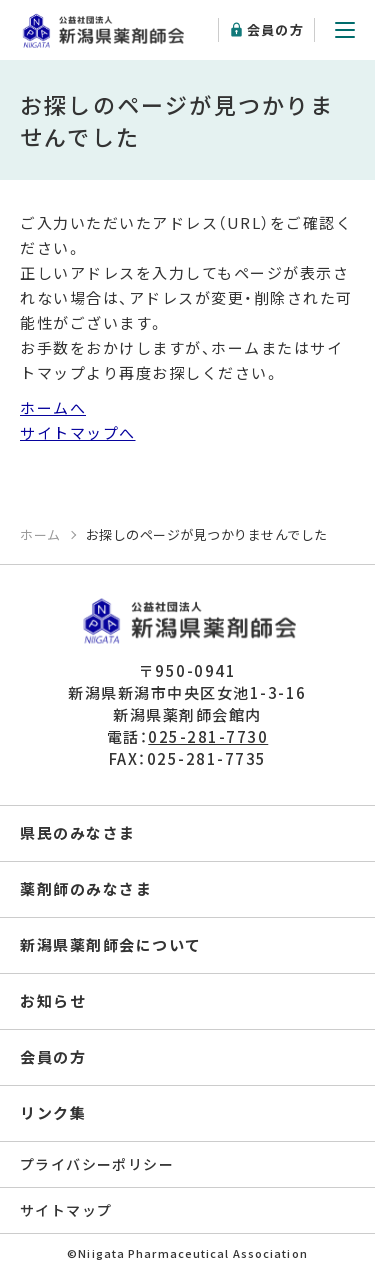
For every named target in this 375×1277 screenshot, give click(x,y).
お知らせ (53, 1000)
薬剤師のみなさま (86, 888)
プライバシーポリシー (97, 1164)
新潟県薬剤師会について (111, 944)
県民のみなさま (78, 832)
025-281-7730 (208, 736)
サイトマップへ (78, 432)
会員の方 (275, 29)
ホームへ (53, 407)
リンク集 (53, 1112)
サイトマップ (66, 1210)
